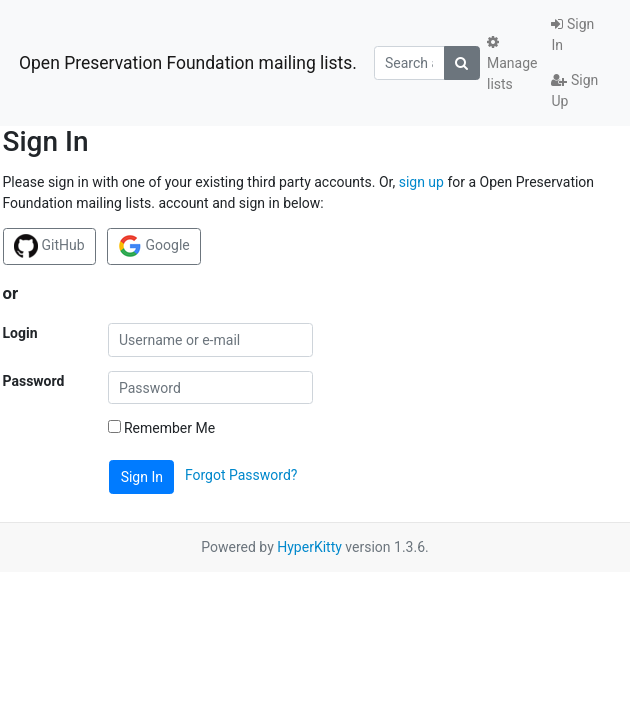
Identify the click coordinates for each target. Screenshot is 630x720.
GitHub (49, 246)
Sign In (572, 34)
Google (154, 246)
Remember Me (162, 428)
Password (34, 381)
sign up (421, 182)
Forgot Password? (241, 476)
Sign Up (574, 90)
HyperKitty (309, 547)
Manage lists (512, 63)
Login (20, 333)
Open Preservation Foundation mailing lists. (188, 63)
